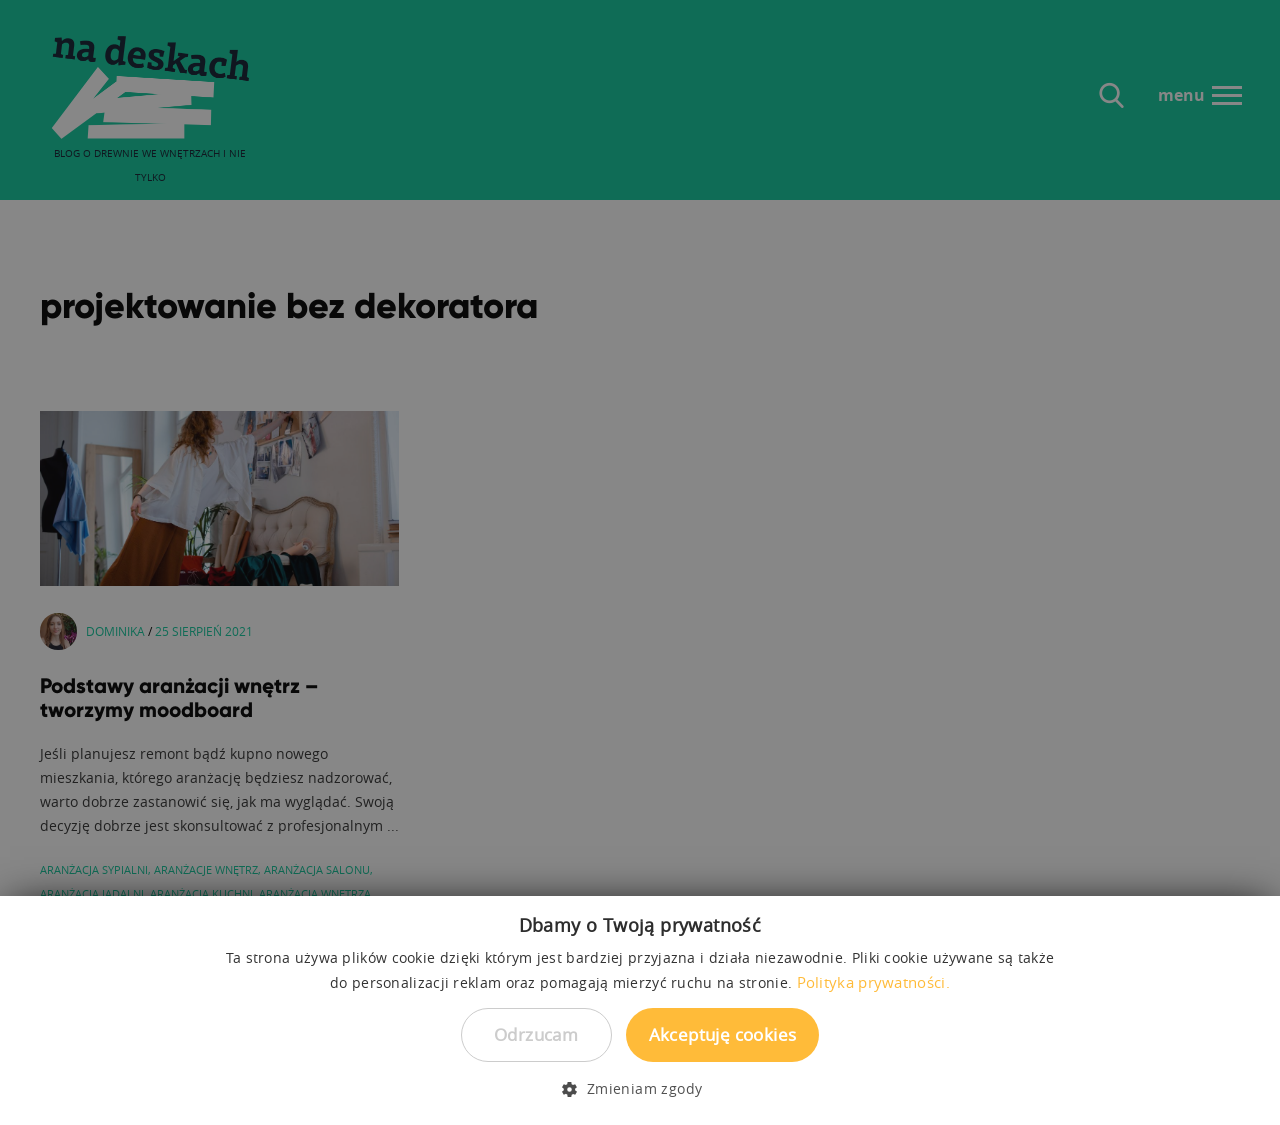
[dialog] (640, 562)
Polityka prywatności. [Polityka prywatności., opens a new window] (873, 982)
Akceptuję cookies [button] (723, 1034)
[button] (639, 1089)
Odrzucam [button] (536, 1034)
